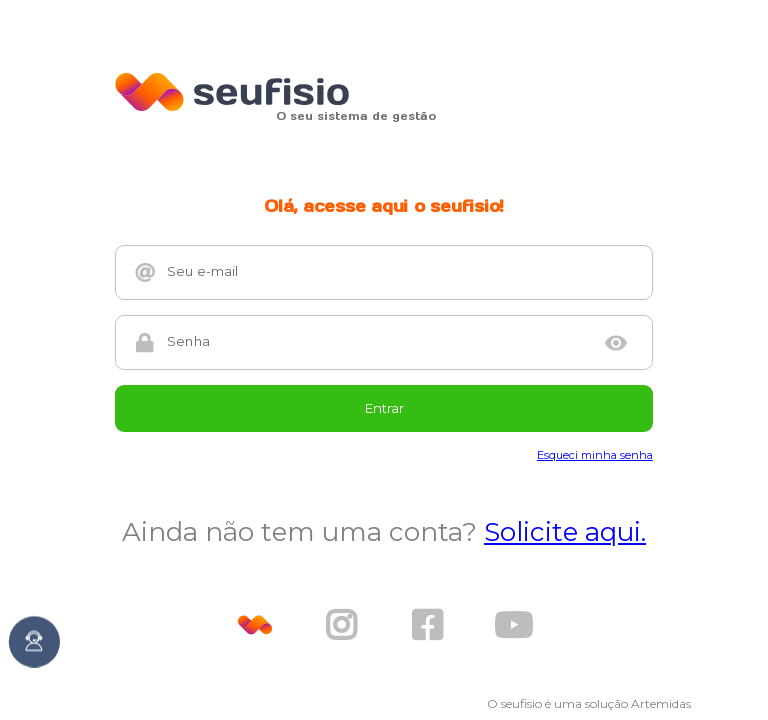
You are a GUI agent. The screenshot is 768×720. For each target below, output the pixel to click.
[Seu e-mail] (400, 272)
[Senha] (377, 342)
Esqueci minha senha (595, 455)
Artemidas (661, 703)
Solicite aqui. (565, 532)
